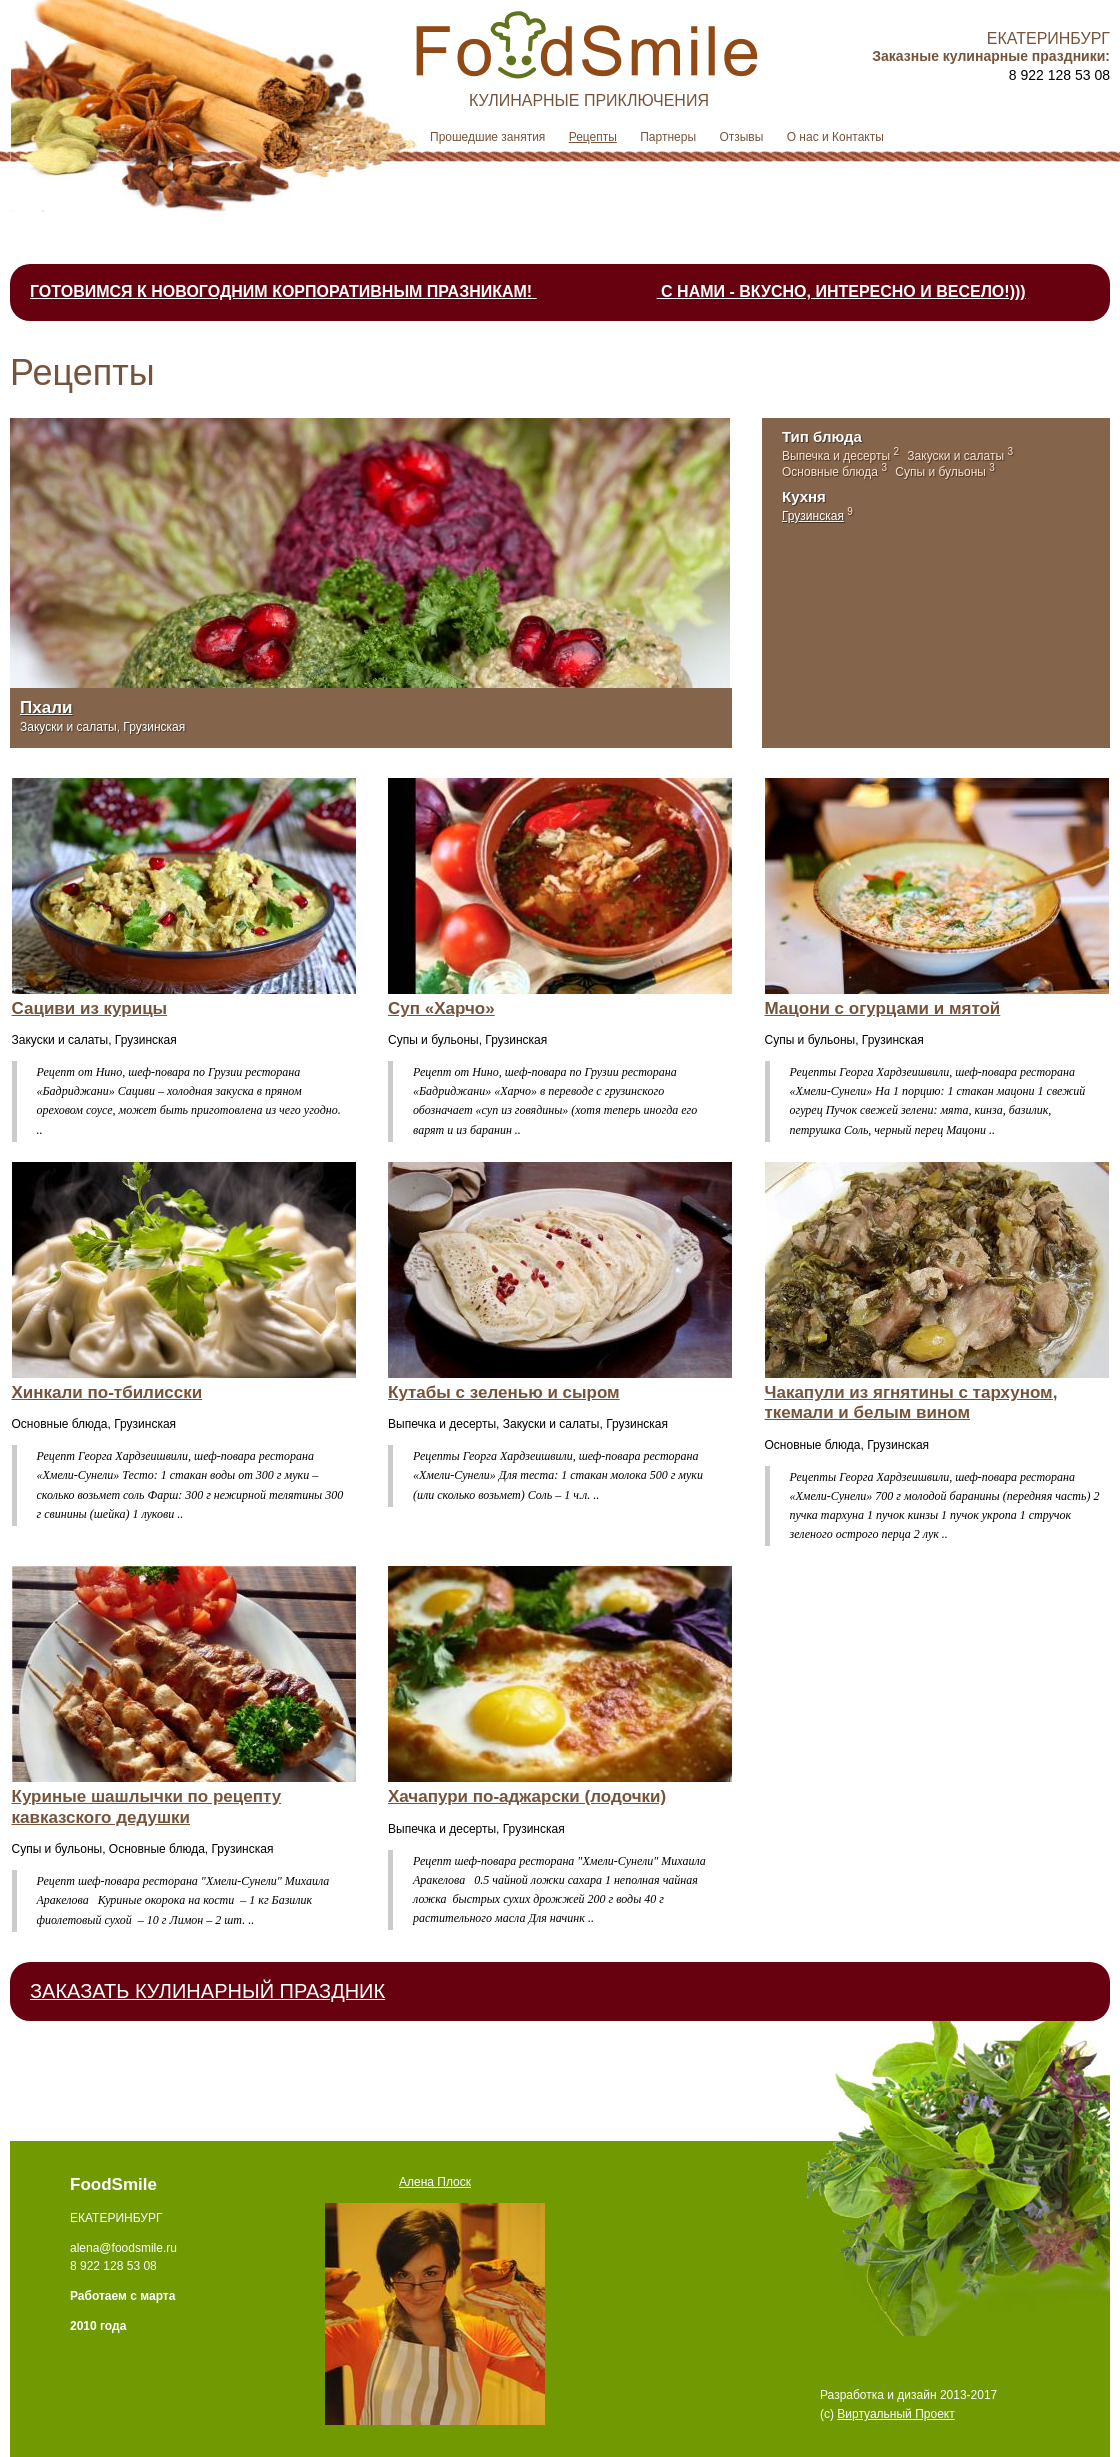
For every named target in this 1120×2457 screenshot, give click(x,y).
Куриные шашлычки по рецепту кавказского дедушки (147, 1806)
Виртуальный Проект (895, 2414)
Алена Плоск (435, 2182)
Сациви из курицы (90, 1008)
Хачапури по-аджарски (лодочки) (527, 1796)
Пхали (46, 707)
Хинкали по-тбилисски (107, 1392)
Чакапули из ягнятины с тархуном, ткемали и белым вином (911, 1402)
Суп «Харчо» (441, 1008)
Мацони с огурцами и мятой (883, 1008)
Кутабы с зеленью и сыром (504, 1392)
